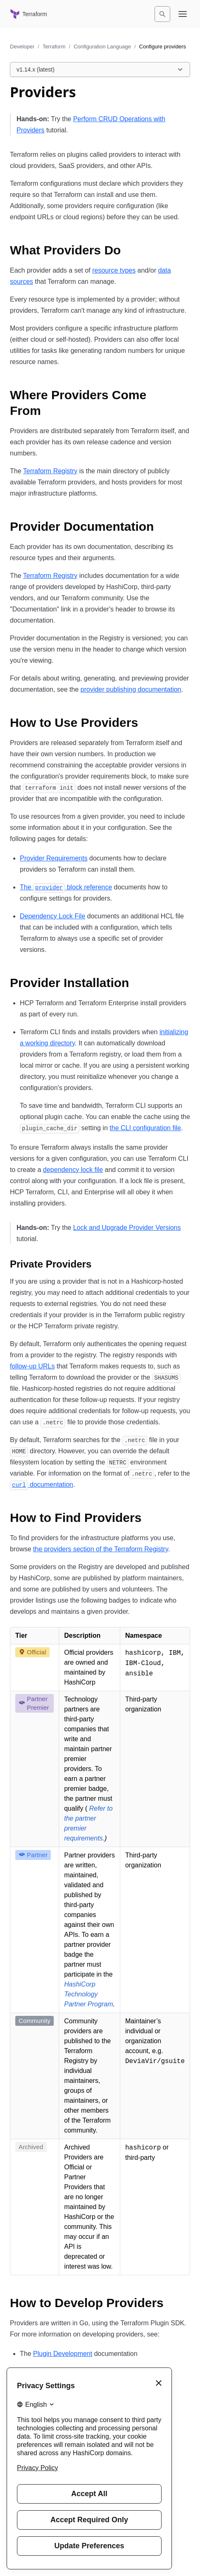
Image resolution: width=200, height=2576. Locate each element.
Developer (22, 46)
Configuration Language (102, 46)
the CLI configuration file (145, 1127)
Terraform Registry (50, 470)
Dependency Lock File (52, 916)
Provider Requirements (54, 858)
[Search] (162, 14)
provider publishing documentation (131, 689)
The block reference (66, 887)
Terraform (54, 46)
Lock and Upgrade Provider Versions (127, 1227)
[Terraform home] (28, 14)
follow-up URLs (32, 1366)
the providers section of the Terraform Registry (100, 1549)
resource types (114, 270)
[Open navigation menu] (182, 14)
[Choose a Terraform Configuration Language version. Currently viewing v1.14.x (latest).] (100, 69)
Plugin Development (62, 2353)
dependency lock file (73, 1169)
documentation (41, 1484)
